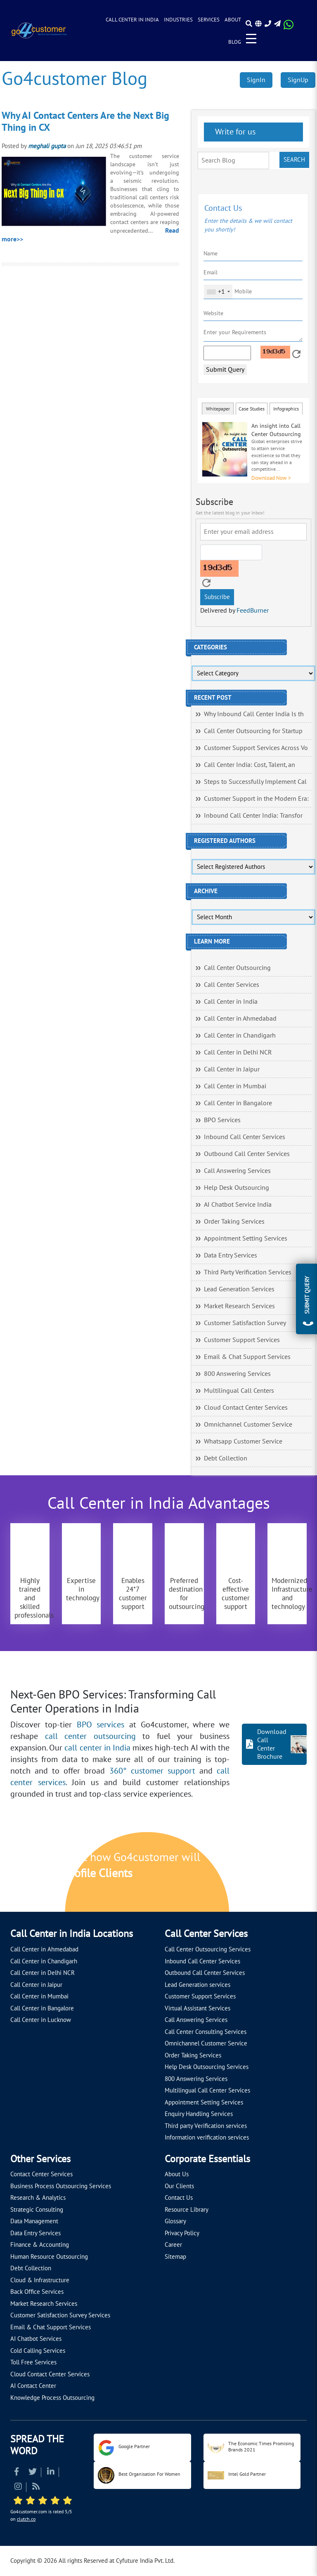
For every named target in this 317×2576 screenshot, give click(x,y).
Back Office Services (37, 2291)
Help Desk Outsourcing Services (206, 2067)
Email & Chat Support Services (247, 1357)
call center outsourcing (90, 1736)
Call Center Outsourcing (237, 968)
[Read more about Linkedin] (50, 2472)
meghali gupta (47, 146)
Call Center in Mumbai (235, 1086)
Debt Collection (225, 1458)
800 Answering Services (237, 1374)
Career (173, 2244)
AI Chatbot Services (36, 2338)
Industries (178, 20)
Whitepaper (218, 409)
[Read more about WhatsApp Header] (288, 27)
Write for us (234, 132)
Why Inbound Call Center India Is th (254, 714)
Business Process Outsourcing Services (60, 2186)
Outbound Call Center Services (247, 1154)
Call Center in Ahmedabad (240, 1018)
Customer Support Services (242, 1340)
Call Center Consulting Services (205, 2032)
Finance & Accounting (39, 2244)
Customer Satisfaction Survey (245, 1323)
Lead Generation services (197, 1985)
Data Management (34, 2221)
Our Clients (179, 2186)
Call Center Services (231, 984)
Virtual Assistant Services (197, 2008)
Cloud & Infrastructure (39, 2280)
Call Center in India (132, 20)
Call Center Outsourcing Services (208, 1949)
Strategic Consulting (36, 2209)
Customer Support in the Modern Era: (256, 798)
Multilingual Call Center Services (207, 2090)
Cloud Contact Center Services (246, 1407)
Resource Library (186, 2209)
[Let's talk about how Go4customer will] (256, 1872)
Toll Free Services (33, 2362)
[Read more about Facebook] (16, 2472)
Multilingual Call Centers (239, 1390)
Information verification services (207, 2137)
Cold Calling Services (37, 2350)
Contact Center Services (41, 2174)
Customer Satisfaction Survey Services (60, 2315)
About (233, 20)
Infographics (286, 409)
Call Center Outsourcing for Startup (253, 731)
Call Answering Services (237, 1171)
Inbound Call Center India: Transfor (253, 815)
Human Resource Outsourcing (49, 2256)
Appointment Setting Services (245, 1238)
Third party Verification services (206, 2126)
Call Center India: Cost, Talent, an (249, 765)
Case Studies (252, 409)
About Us (177, 2174)
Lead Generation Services (239, 1289)
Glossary (175, 2221)
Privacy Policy (182, 2233)
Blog (234, 42)
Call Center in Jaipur (232, 1069)
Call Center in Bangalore (238, 1103)
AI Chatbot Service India (238, 1204)
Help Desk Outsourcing (236, 1187)
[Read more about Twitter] (32, 2472)
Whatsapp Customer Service (243, 1441)
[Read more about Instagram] (18, 2487)
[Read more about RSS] (36, 2487)
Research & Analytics (38, 2197)
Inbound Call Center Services (244, 1137)
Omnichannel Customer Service (248, 1424)
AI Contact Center (33, 2386)
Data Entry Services (230, 1255)
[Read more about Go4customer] (38, 30)
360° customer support (152, 1771)
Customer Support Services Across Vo (256, 748)
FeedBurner (253, 610)
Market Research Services (239, 1306)
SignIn (256, 80)
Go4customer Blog (74, 79)
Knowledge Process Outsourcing (52, 2397)
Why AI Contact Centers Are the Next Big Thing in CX (85, 122)
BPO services (100, 1725)
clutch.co (26, 2519)
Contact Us (179, 2197)
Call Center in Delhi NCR (238, 1052)
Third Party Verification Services (247, 1272)
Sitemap (175, 2256)
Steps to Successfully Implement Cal (255, 782)
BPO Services (222, 1120)
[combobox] (218, 292)
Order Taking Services (234, 1221)
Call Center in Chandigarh (240, 1035)
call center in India (97, 1748)
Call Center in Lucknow (40, 2020)
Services (209, 20)
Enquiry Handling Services (199, 2114)
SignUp (298, 80)
